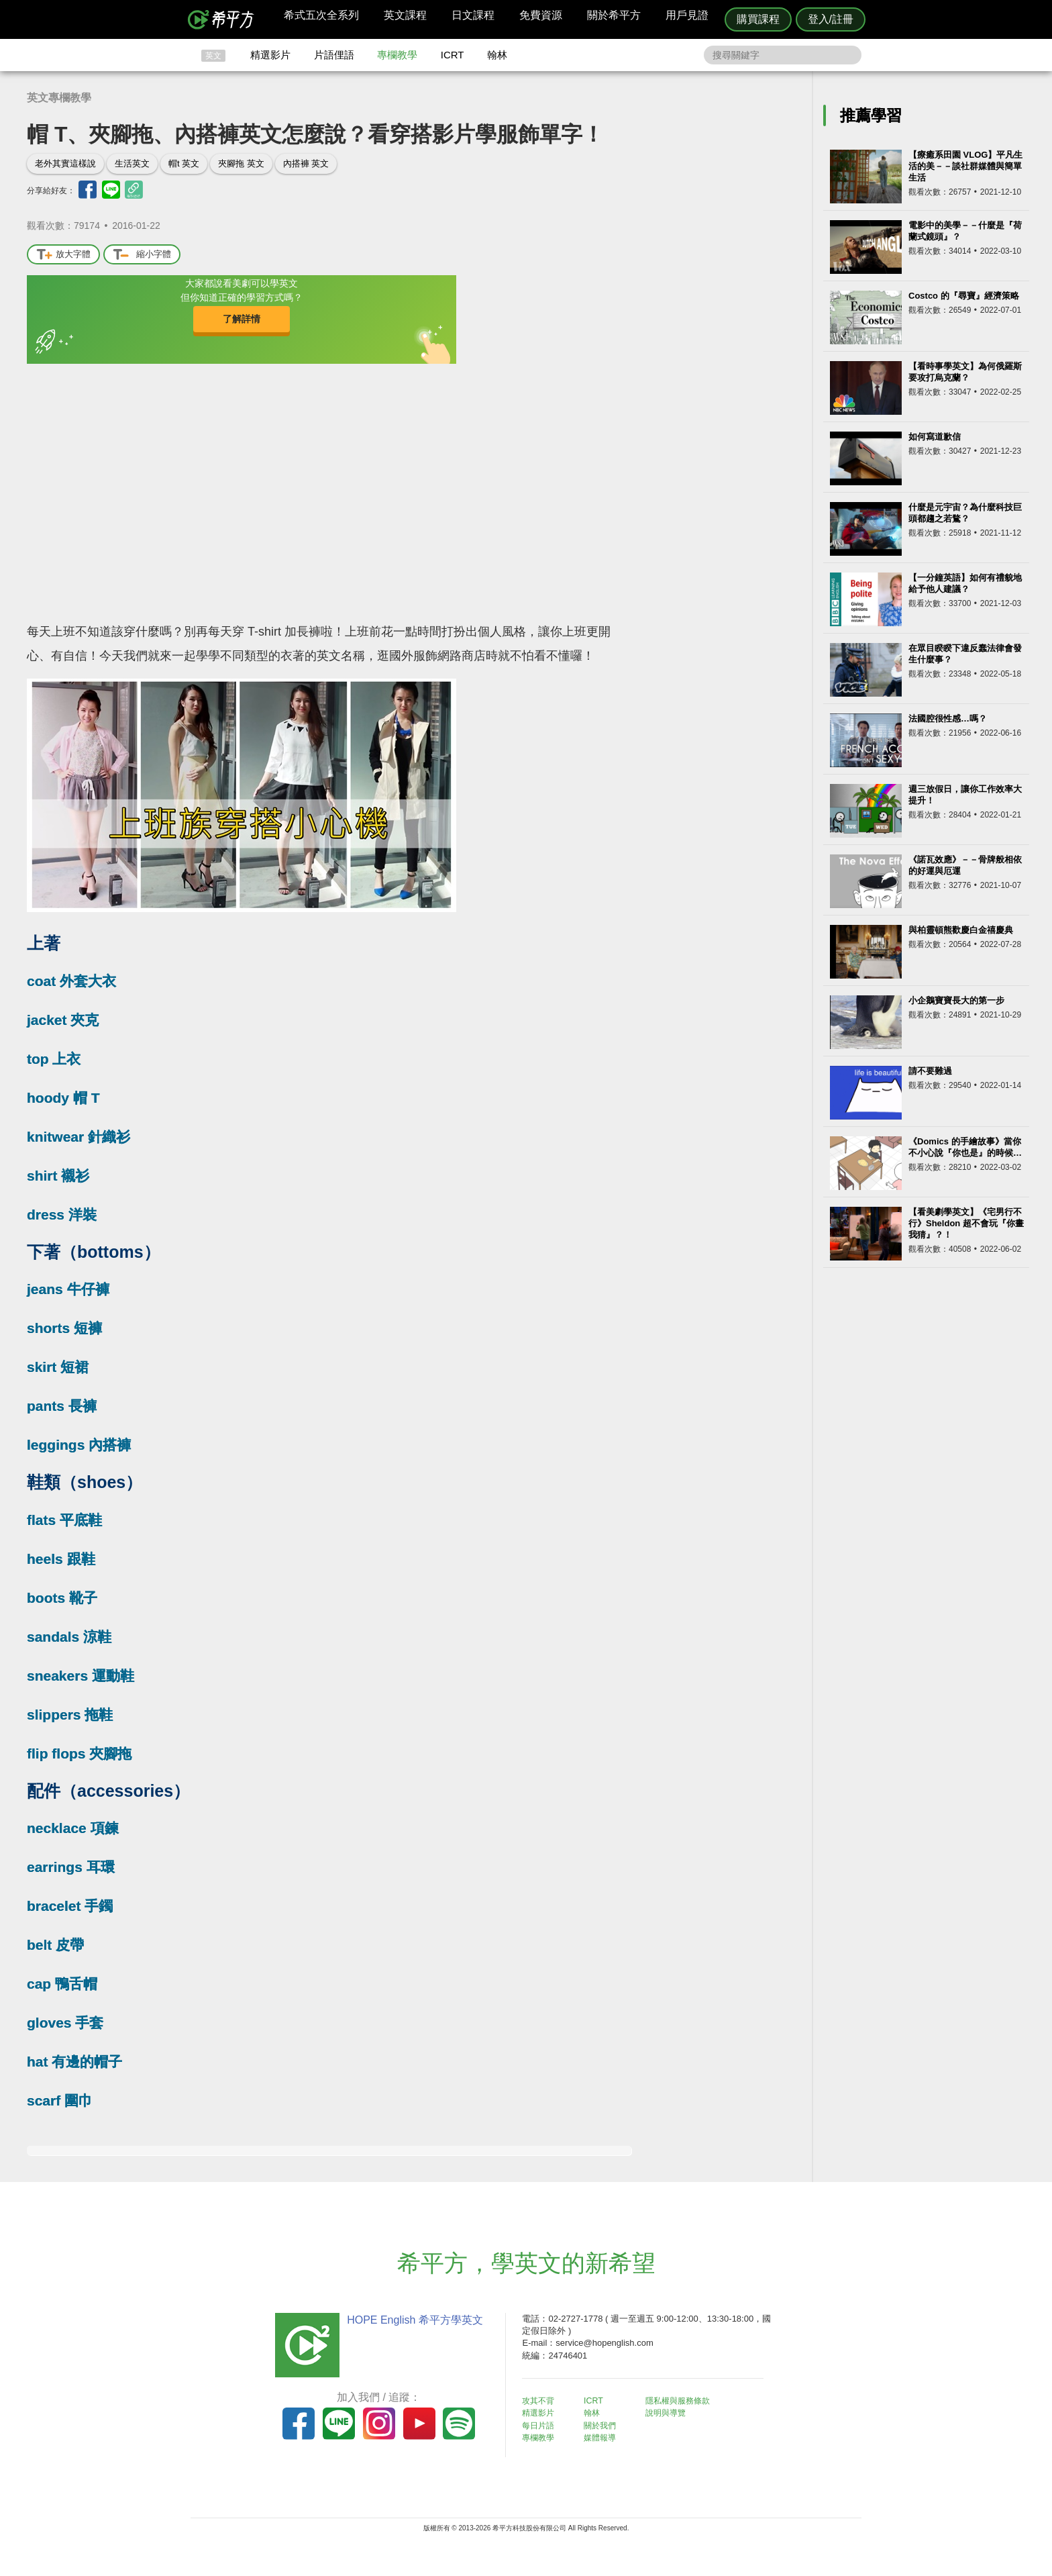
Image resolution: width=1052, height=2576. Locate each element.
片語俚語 (334, 54)
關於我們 (606, 2425)
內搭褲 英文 (306, 163)
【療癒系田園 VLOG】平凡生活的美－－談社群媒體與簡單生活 (965, 166)
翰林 (497, 54)
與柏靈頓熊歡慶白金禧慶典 (960, 930)
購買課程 (758, 19)
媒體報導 (606, 2437)
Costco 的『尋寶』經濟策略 (963, 296)
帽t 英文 (183, 163)
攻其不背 (542, 2400)
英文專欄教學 (59, 97)
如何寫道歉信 (934, 437)
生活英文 (132, 163)
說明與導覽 (674, 2413)
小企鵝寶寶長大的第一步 (956, 1000)
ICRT (452, 54)
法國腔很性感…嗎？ (947, 718)
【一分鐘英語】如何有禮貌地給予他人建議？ (965, 583)
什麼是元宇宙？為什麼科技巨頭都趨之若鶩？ (965, 513)
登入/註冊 (830, 19)
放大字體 (63, 254)
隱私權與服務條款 (688, 2400)
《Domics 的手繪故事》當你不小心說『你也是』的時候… (965, 1147)
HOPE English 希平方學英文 (412, 2320)
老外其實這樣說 (65, 163)
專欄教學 (397, 54)
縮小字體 (142, 254)
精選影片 (270, 54)
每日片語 (542, 2425)
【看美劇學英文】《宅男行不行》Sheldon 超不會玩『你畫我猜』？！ (966, 1223)
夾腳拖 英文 (241, 163)
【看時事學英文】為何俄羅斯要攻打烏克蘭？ (965, 372)
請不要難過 (930, 1071)
